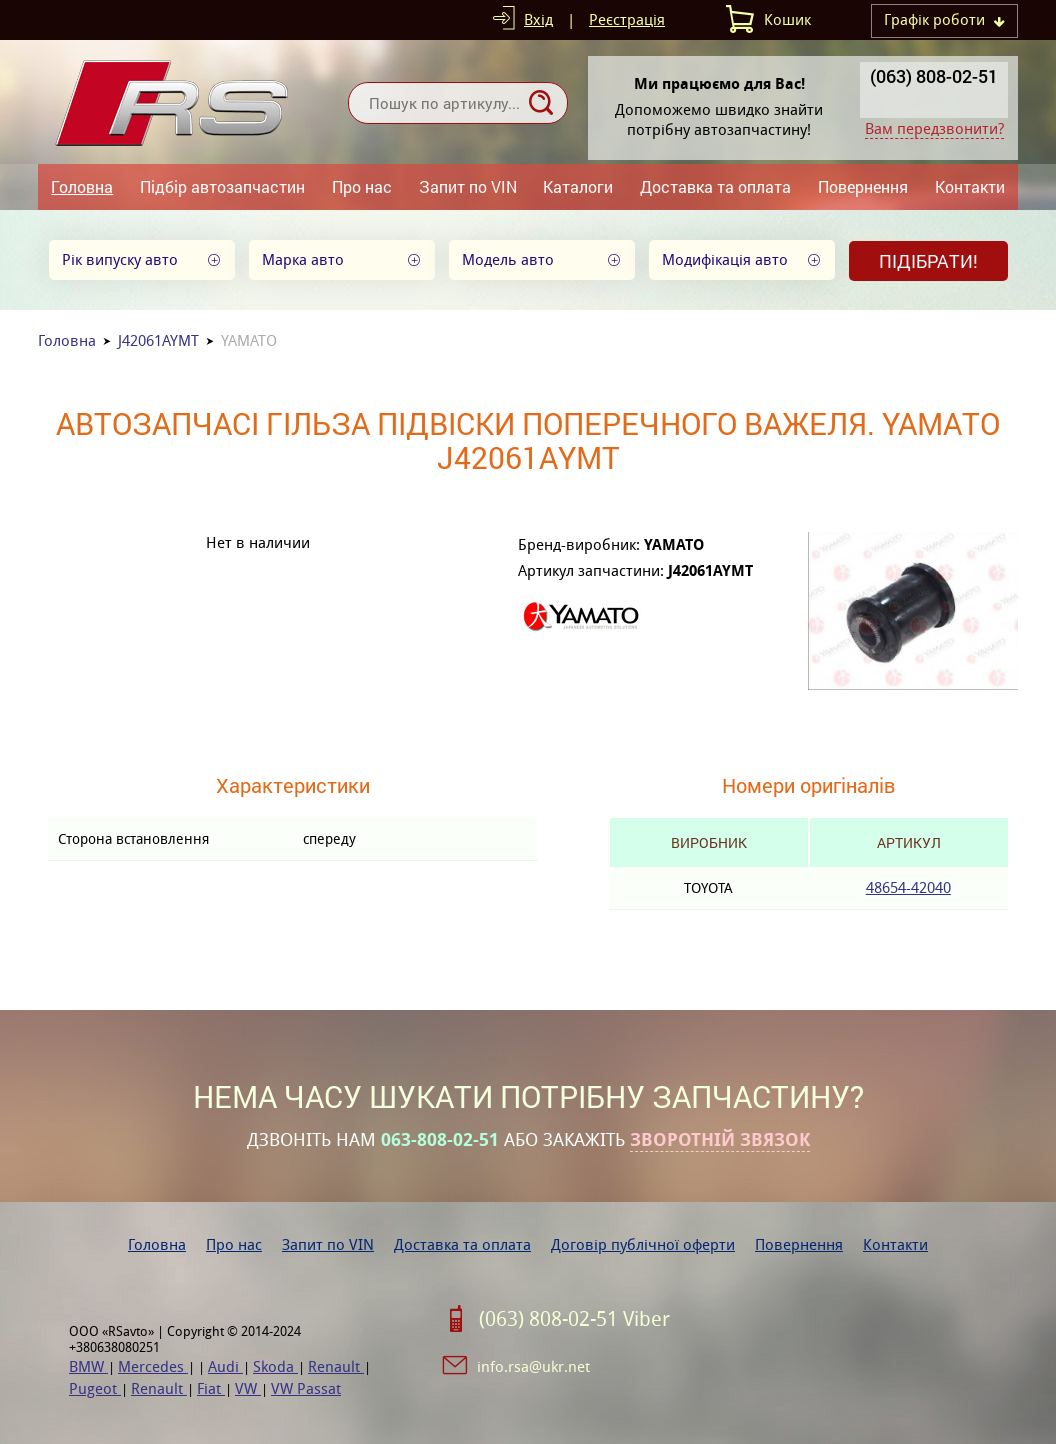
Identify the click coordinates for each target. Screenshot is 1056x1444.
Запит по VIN (468, 186)
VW (248, 1388)
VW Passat (306, 1388)
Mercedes (153, 1366)
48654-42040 (908, 887)
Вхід (538, 19)
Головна (82, 186)
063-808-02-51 (440, 1140)
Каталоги (578, 186)
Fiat (211, 1388)
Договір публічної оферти (643, 1244)
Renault (336, 1366)
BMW (88, 1366)
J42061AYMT (158, 340)
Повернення (863, 186)
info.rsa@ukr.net (533, 1366)
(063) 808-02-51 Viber (574, 1319)
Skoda (275, 1366)
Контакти (970, 186)
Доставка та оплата (715, 186)
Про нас (362, 186)
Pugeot (95, 1388)
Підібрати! (928, 261)
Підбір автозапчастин (222, 186)
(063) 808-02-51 (934, 76)
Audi (225, 1366)
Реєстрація (627, 19)
